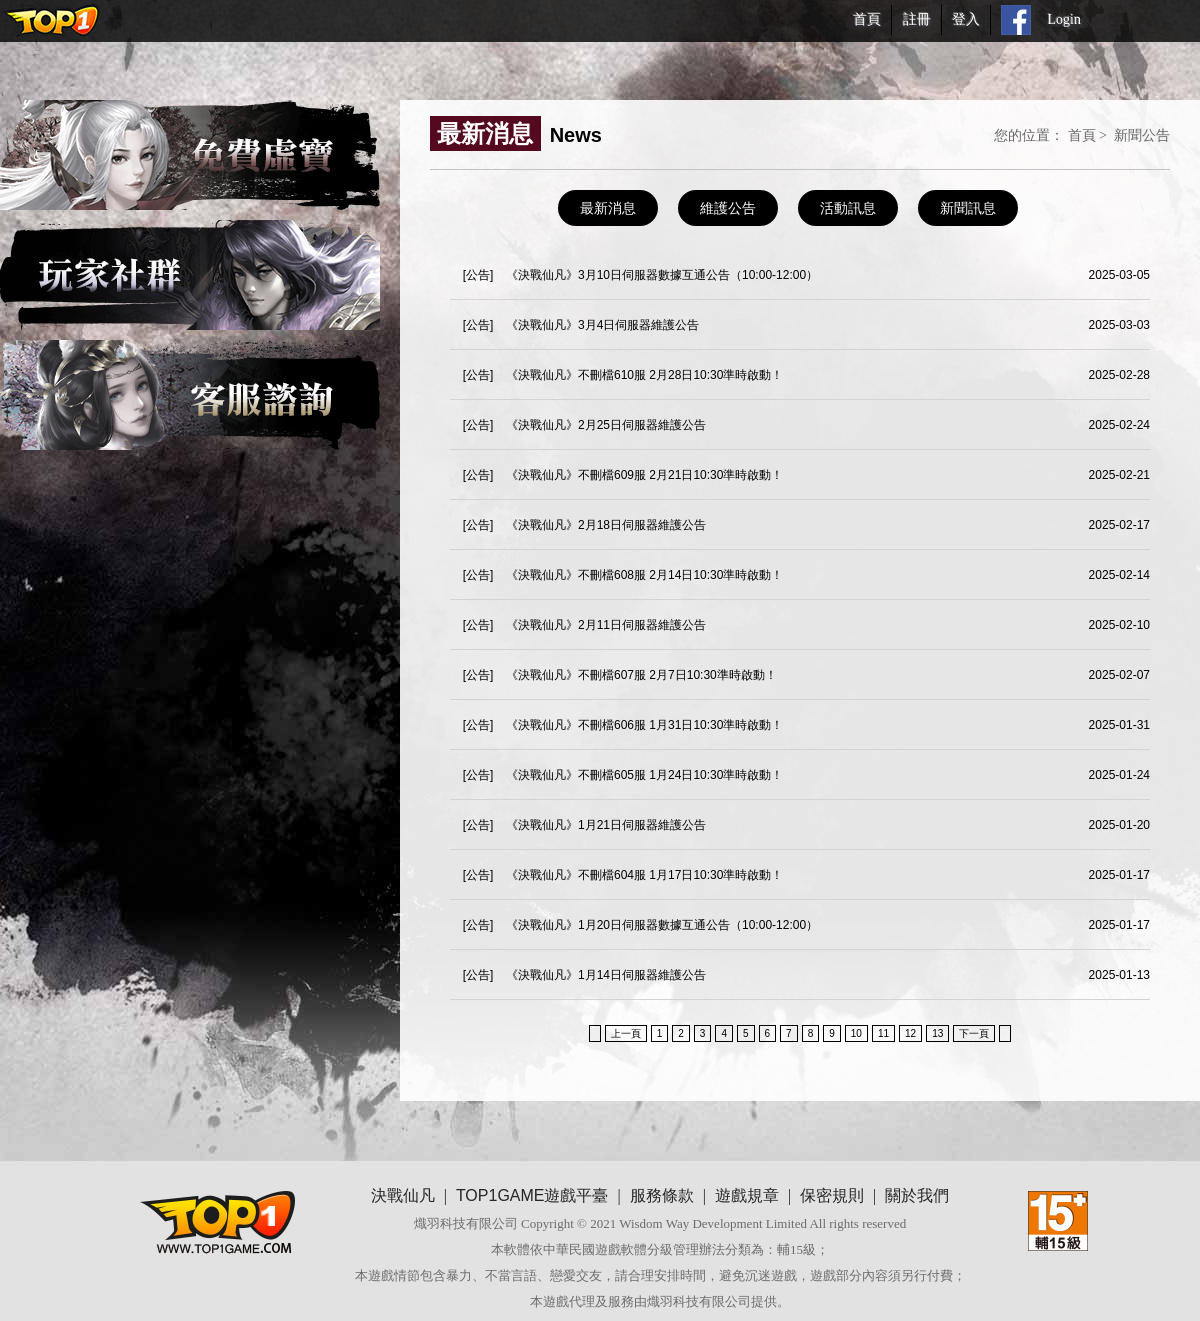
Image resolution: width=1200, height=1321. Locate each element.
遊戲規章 (747, 1195)
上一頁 (626, 1033)
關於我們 (917, 1195)
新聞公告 (1142, 135)
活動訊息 (848, 208)
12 (910, 1033)
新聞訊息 (968, 208)
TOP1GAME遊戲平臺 (532, 1195)
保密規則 (832, 1195)
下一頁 (974, 1033)
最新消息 (608, 208)
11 (883, 1033)
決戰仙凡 (403, 1195)
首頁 (1082, 135)
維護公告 (728, 208)
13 (937, 1033)
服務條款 (662, 1195)
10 (856, 1033)
